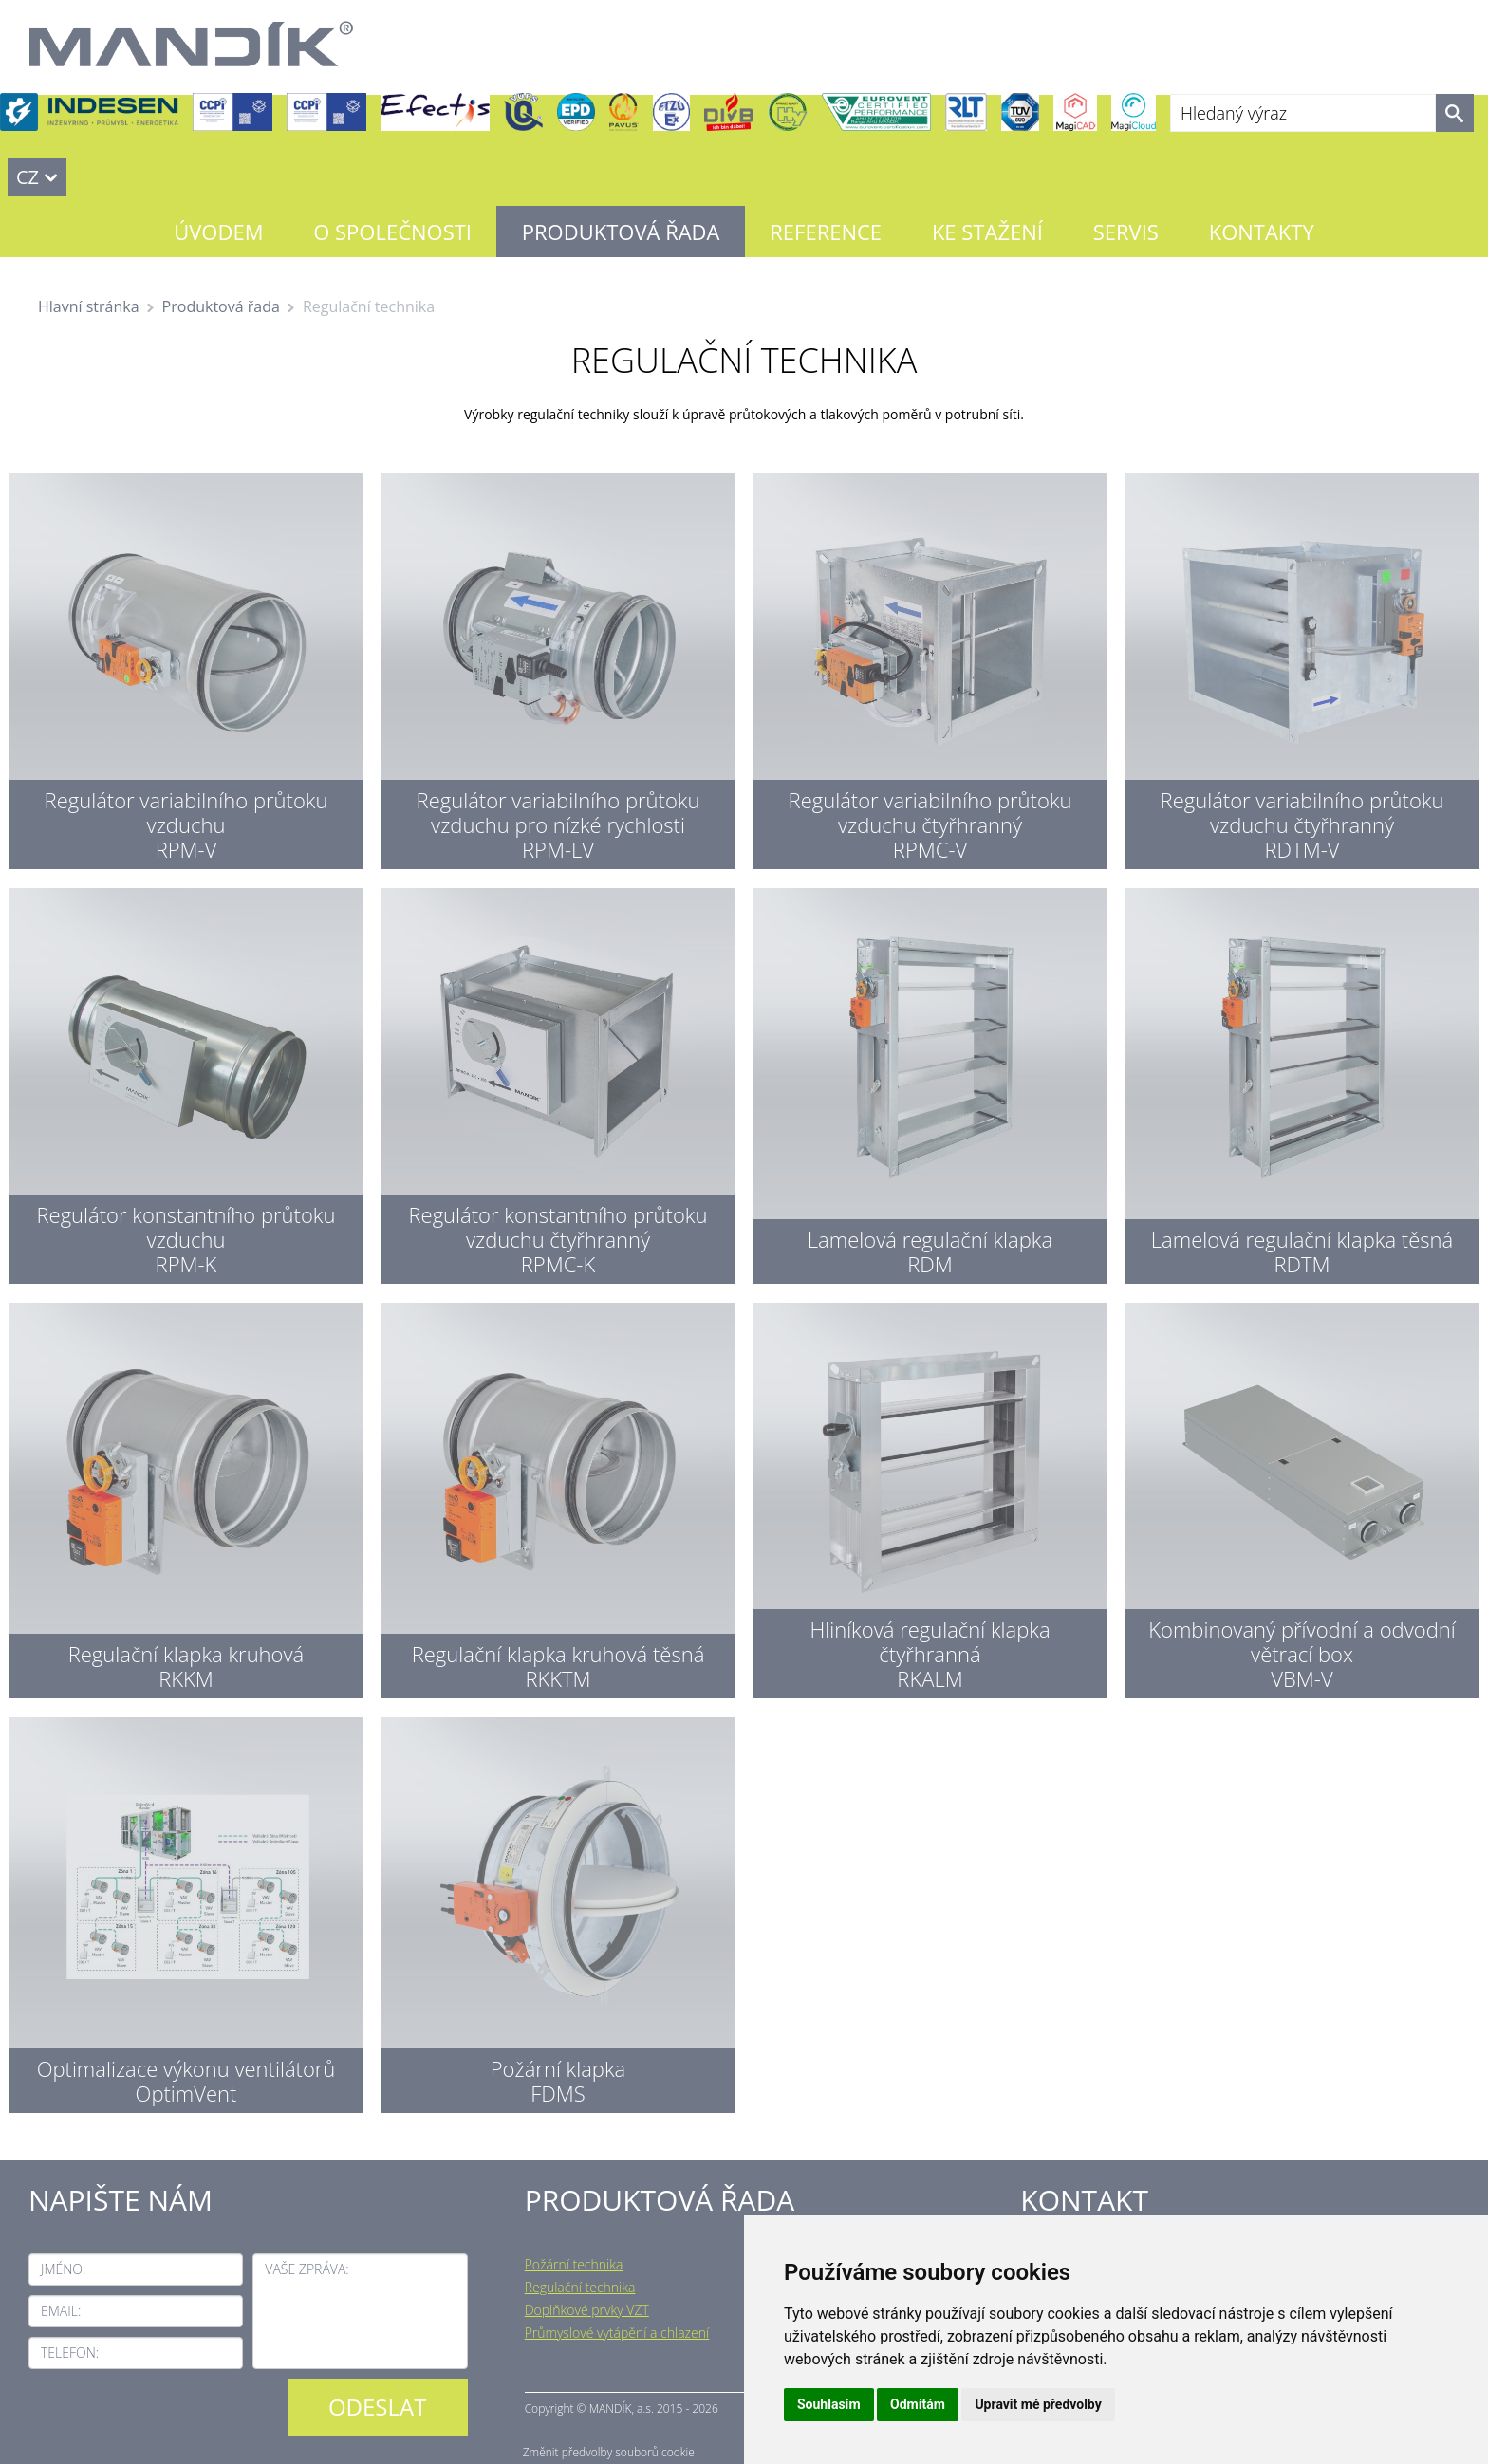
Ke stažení (987, 231)
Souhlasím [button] (829, 2404)
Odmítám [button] (917, 2404)
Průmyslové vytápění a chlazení (617, 2333)
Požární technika (574, 2264)
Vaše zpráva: (306, 2269)
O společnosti (392, 231)
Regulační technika (580, 2287)
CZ (27, 177)
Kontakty (1261, 231)
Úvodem (218, 231)
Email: (61, 2311)
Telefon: (70, 2353)
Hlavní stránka (89, 306)
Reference (826, 231)
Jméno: (63, 2269)
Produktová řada (621, 231)
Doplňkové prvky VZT (587, 2310)
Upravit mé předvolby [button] (1038, 2404)
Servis (1126, 231)
